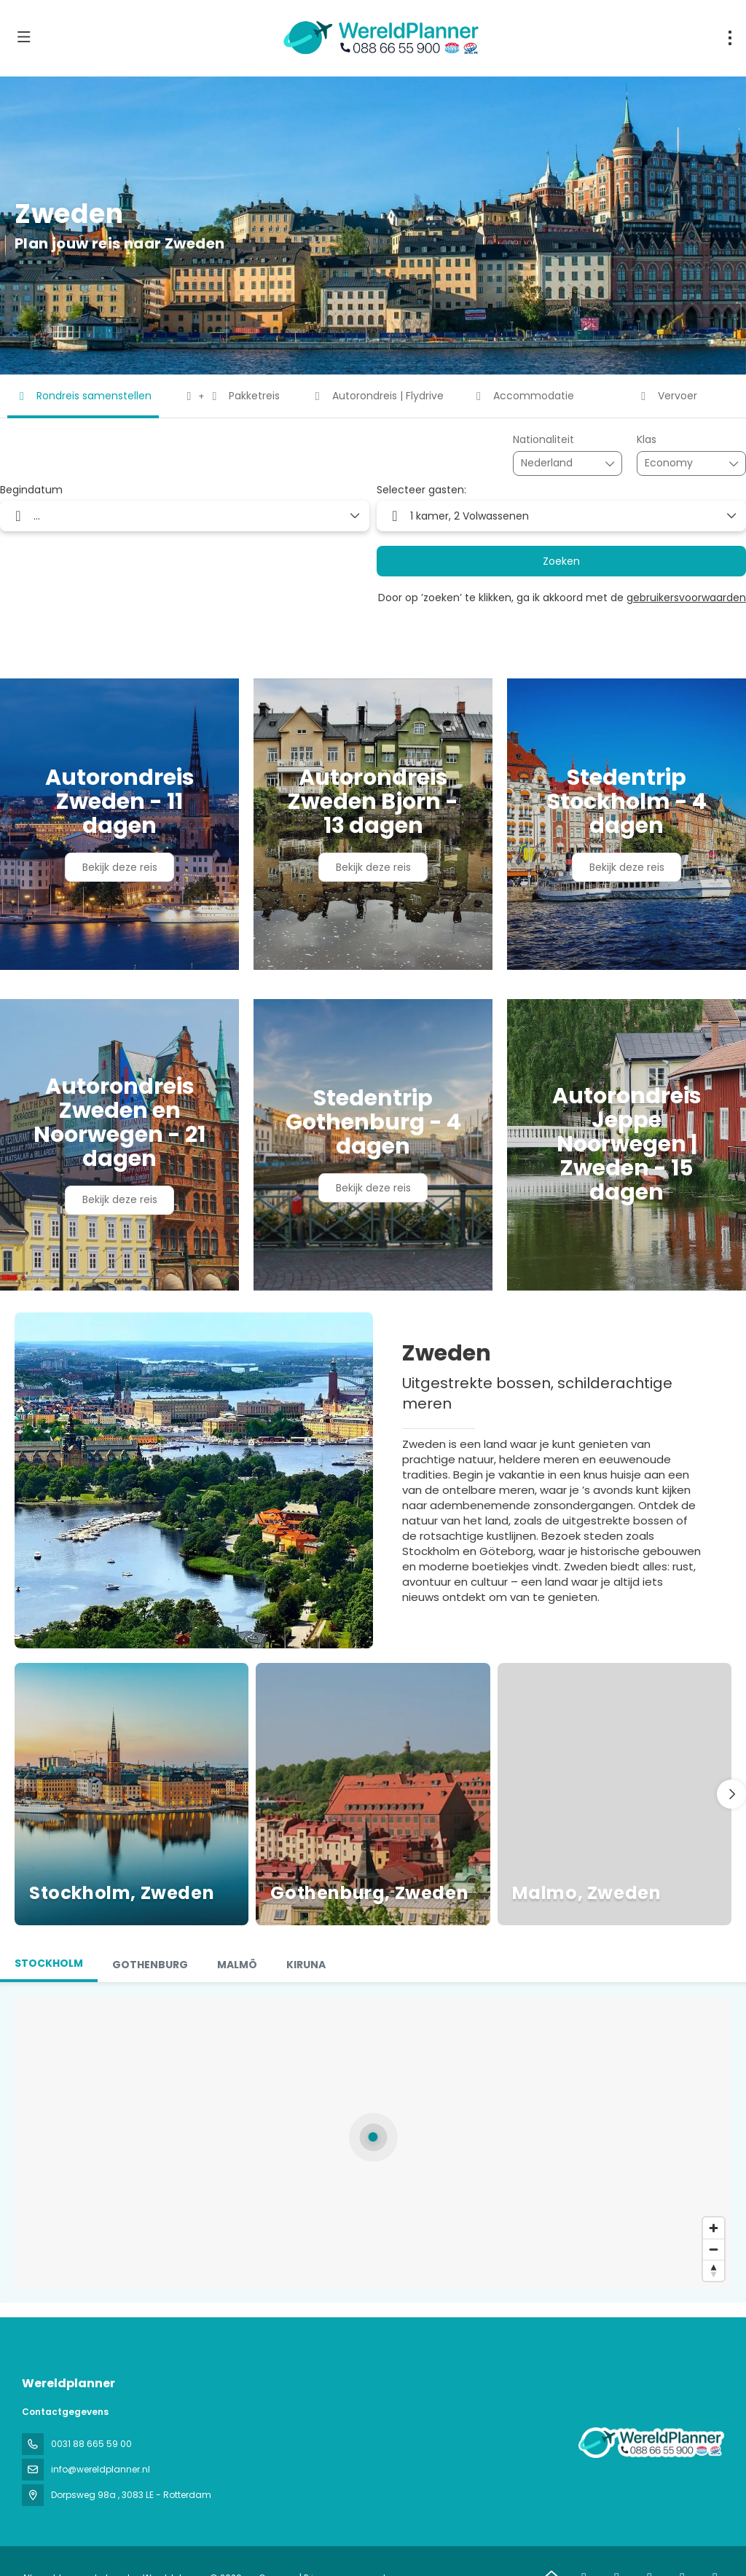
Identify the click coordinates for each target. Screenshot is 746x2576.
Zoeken (561, 561)
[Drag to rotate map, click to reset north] (713, 2270)
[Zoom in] (713, 2228)
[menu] (730, 38)
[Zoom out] (713, 2249)
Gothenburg (150, 1965)
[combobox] (557, 463)
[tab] (49, 1964)
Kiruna (306, 1965)
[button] (731, 1794)
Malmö (237, 1965)
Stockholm (49, 1963)
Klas (646, 440)
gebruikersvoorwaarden (686, 597)
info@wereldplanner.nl (100, 2469)
